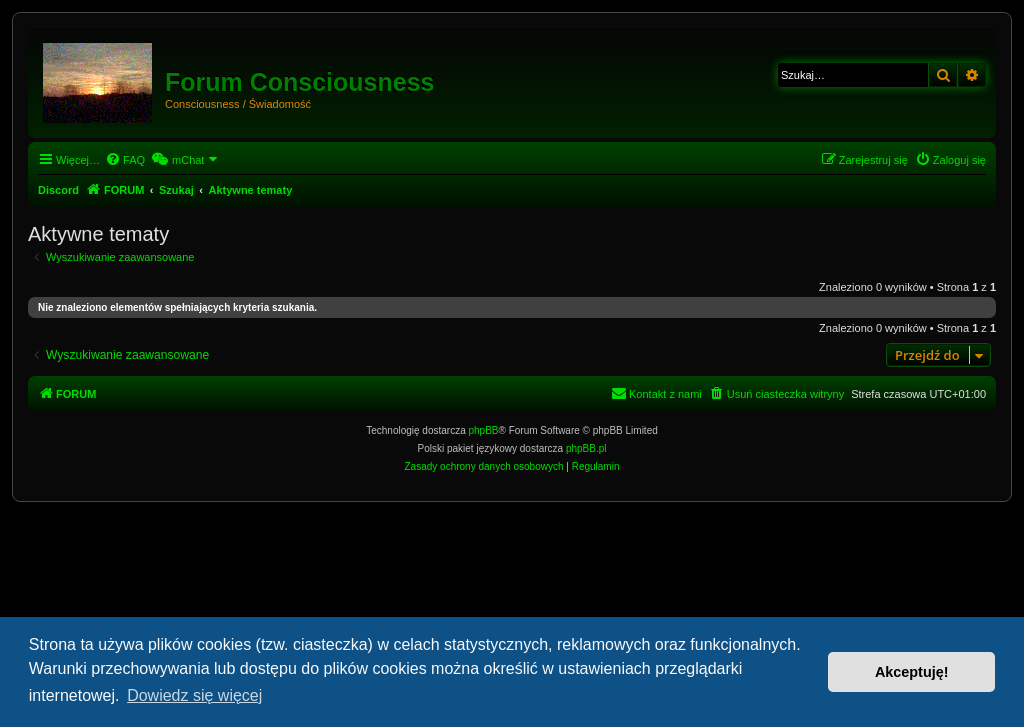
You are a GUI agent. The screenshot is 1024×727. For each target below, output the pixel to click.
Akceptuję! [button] (912, 672)
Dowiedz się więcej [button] (194, 695)
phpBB (484, 430)
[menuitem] (125, 160)
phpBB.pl (586, 448)
